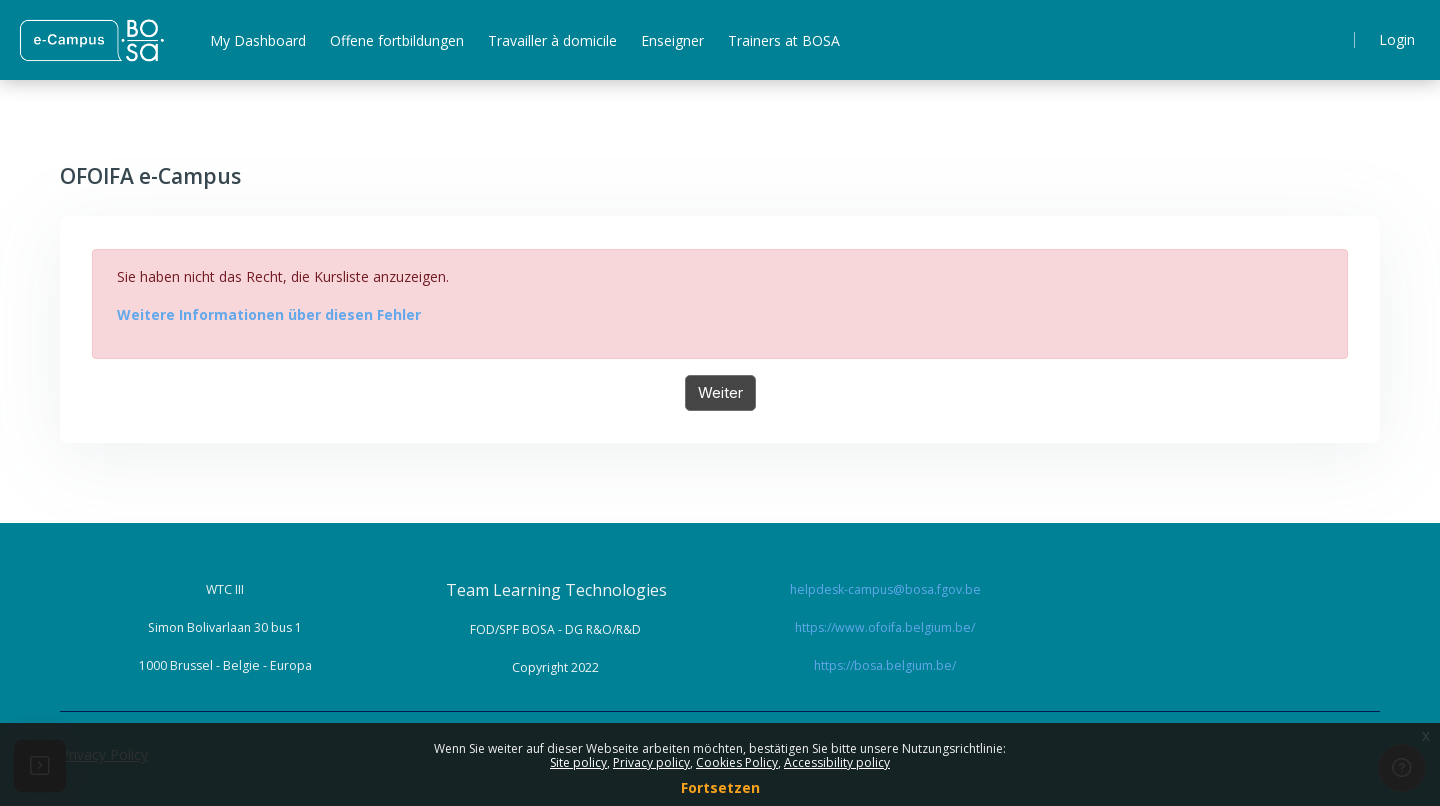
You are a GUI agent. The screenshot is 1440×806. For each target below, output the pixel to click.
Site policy (578, 762)
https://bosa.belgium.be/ (885, 665)
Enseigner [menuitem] (672, 40)
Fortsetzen (720, 787)
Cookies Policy (737, 762)
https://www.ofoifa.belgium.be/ (885, 627)
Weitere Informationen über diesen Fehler (269, 314)
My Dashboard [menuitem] (258, 40)
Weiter (720, 392)
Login (1397, 39)
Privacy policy (651, 762)
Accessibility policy (837, 762)
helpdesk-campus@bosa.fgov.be (885, 589)
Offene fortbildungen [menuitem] (397, 40)
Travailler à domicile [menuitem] (552, 40)
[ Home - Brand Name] (91, 40)
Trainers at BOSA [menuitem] (784, 40)
